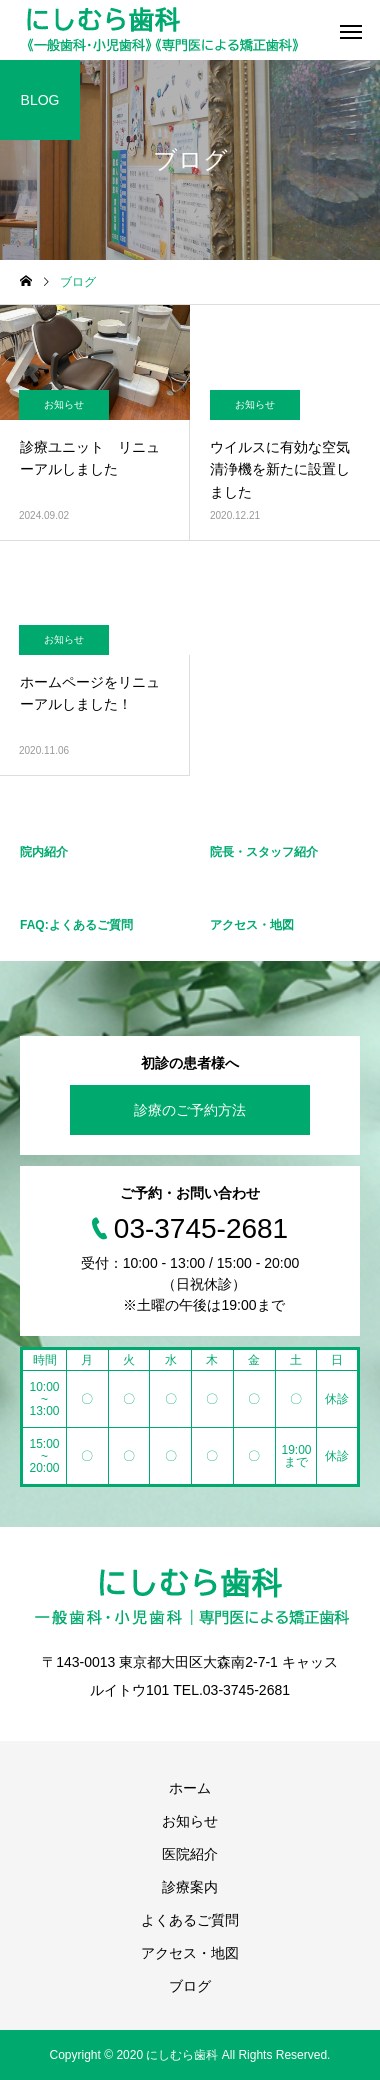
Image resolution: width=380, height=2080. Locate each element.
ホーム (190, 1788)
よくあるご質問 (190, 1920)
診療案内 (190, 1887)
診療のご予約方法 (190, 1110)
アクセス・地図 (190, 1953)
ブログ (190, 1986)
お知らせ (64, 404)
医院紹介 (190, 1854)
